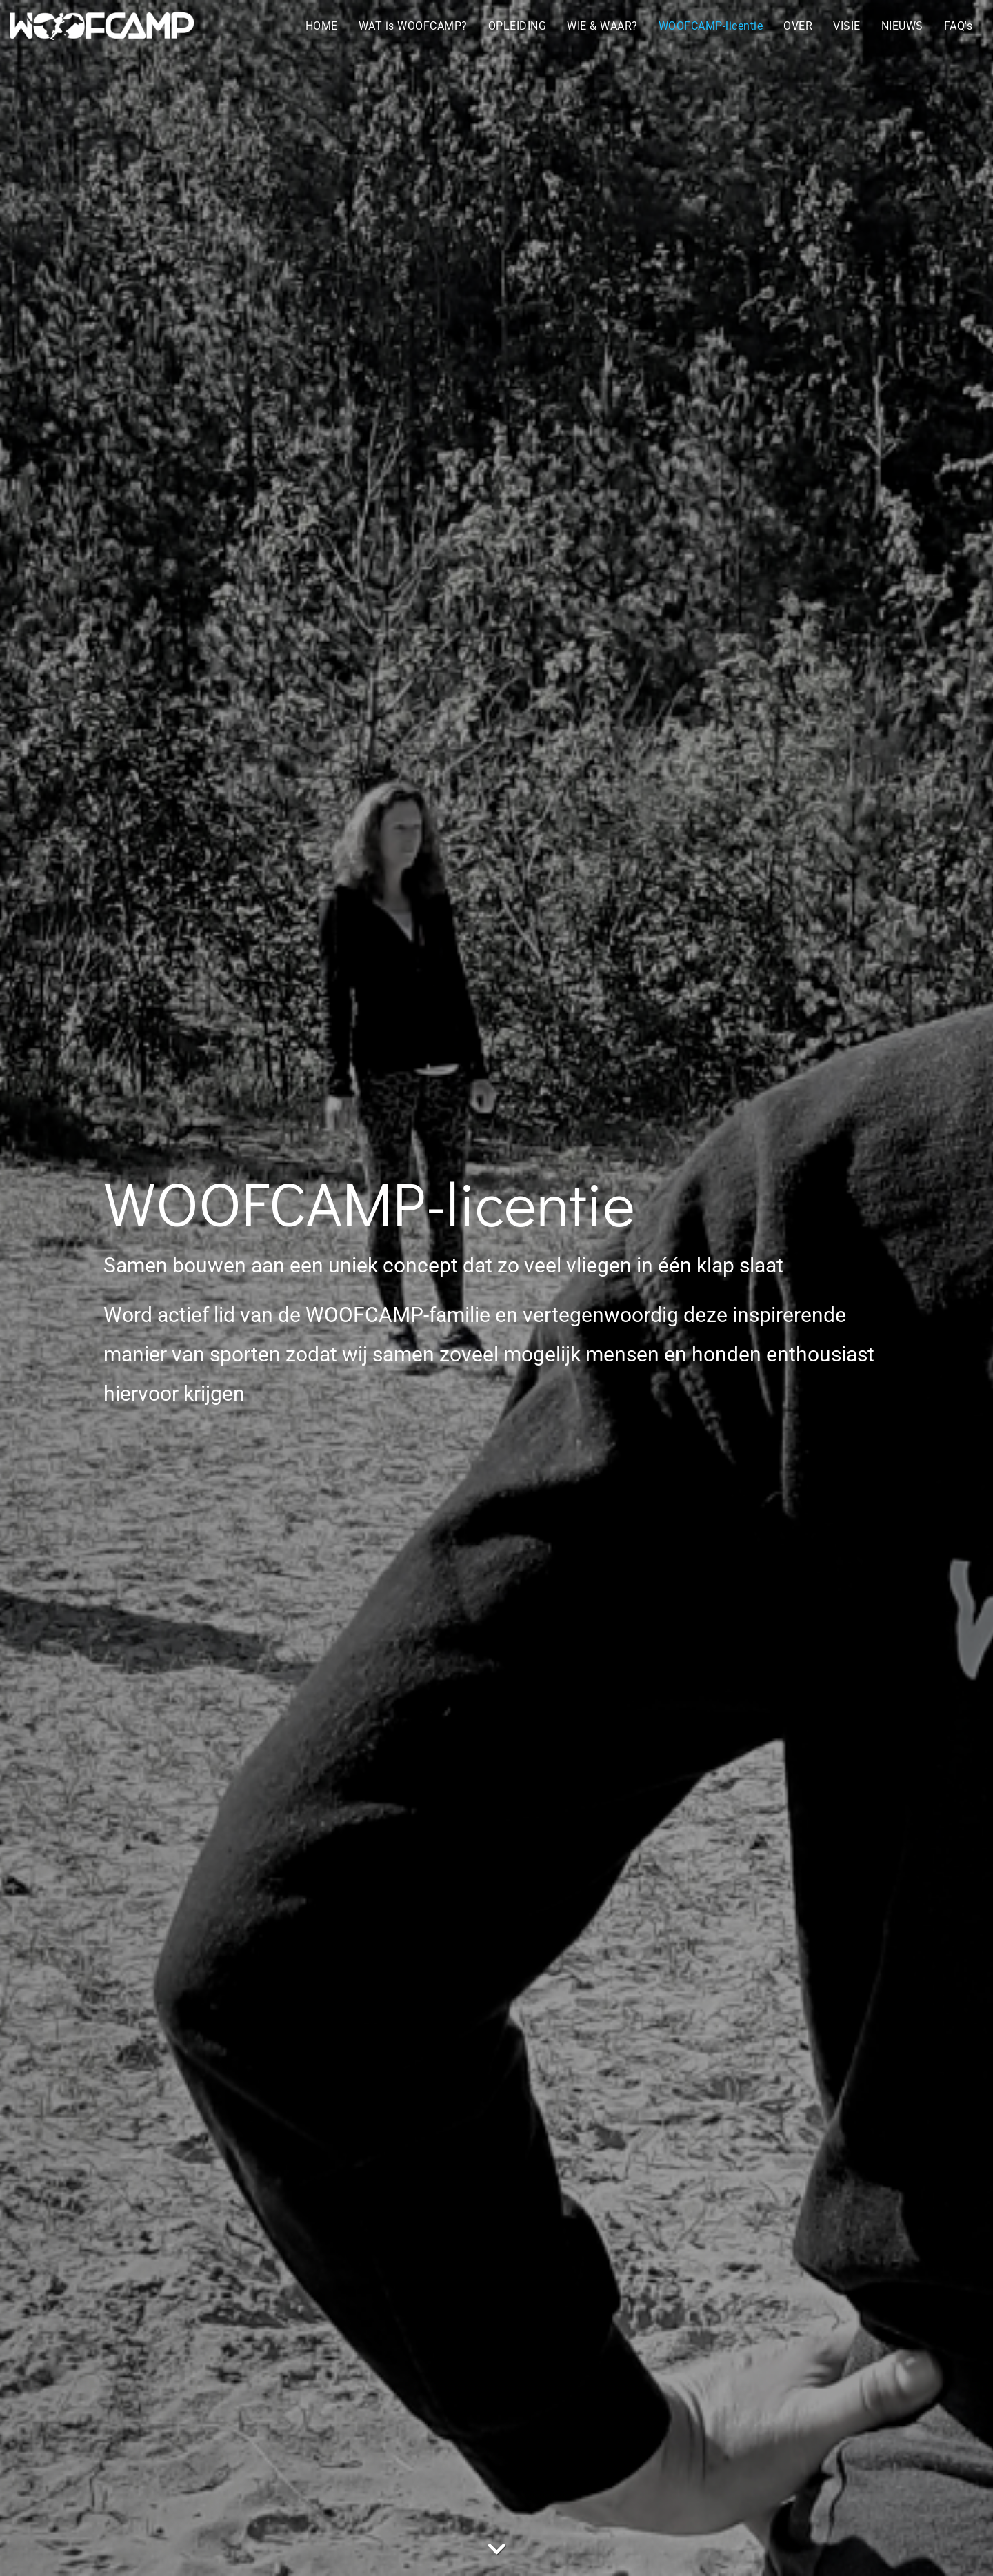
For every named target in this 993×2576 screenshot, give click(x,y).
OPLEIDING (517, 25)
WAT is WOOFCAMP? (413, 25)
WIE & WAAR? (602, 25)
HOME (321, 25)
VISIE (847, 25)
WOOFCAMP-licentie (711, 25)
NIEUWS (902, 25)
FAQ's (958, 25)
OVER (797, 25)
